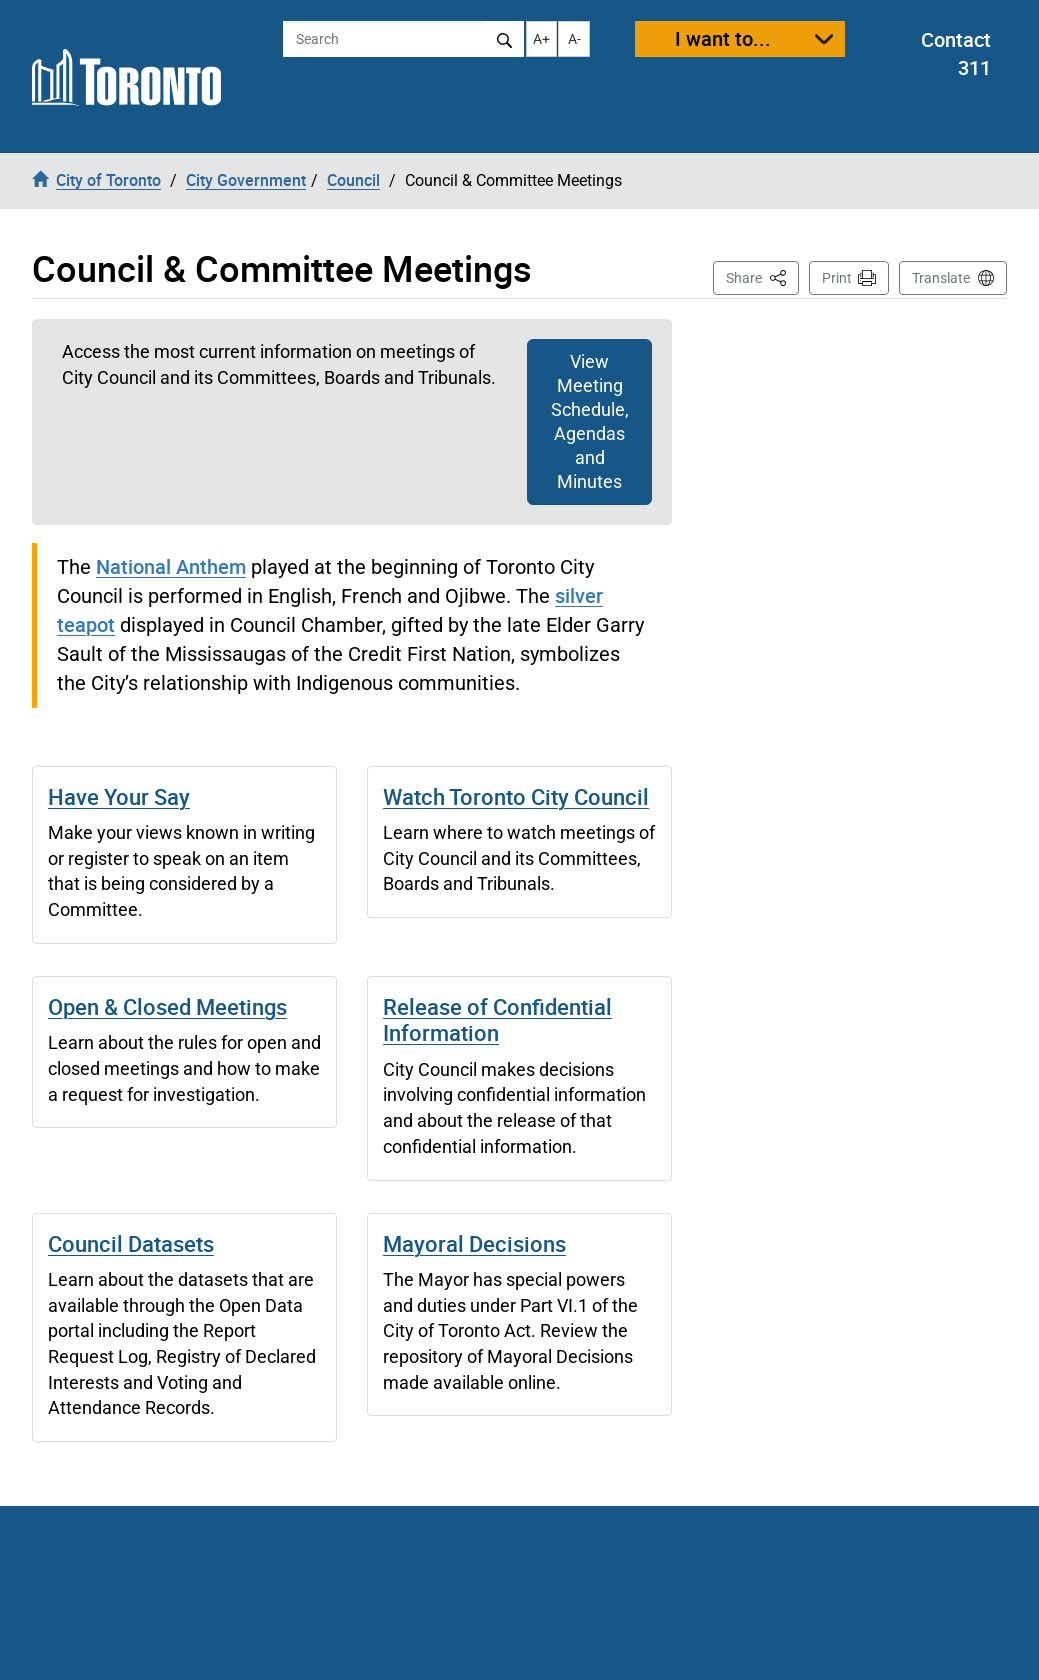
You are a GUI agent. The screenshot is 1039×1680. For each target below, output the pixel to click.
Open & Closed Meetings (167, 1006)
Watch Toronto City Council (516, 796)
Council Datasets (131, 1243)
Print (837, 278)
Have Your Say (119, 796)
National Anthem (171, 566)
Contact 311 (956, 54)
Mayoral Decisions (474, 1243)
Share (762, 276)
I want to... (723, 38)
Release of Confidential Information (497, 1019)
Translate (941, 278)
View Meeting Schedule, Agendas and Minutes (590, 421)
